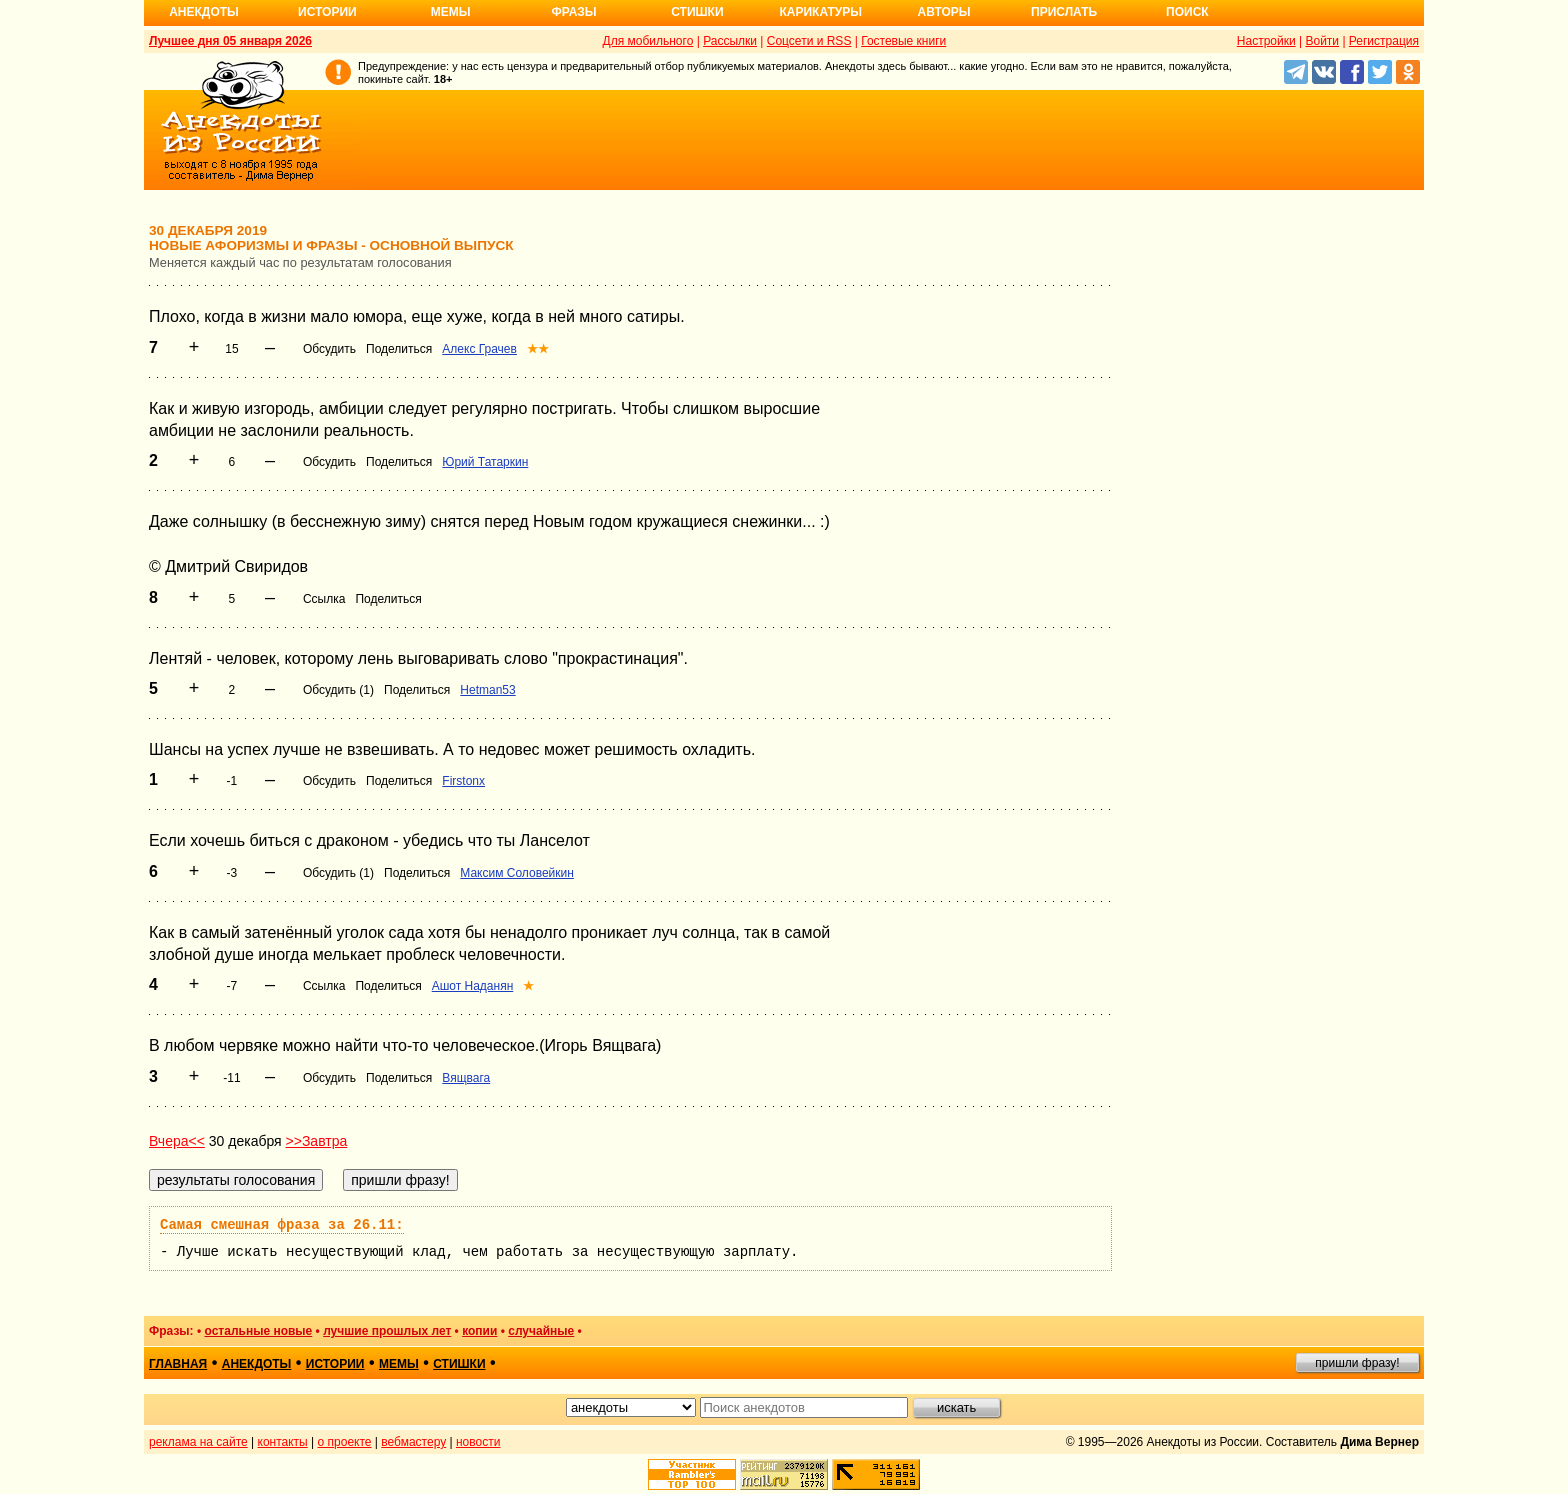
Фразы (573, 12)
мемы (399, 1364)
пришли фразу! (1357, 1363)
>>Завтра (317, 1141)
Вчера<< (177, 1141)
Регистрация (1384, 41)
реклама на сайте (198, 1442)
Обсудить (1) (338, 690)
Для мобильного (648, 41)
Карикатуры (820, 12)
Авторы (944, 12)
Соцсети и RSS (809, 41)
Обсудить (329, 349)
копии (479, 1331)
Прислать (1064, 12)
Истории (327, 12)
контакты (283, 1442)
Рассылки (730, 41)
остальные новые (258, 1331)
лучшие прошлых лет (387, 1331)
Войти (1322, 41)
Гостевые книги (903, 41)
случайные (541, 1331)
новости (478, 1442)
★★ (538, 349)
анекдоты (257, 1364)
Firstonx (463, 781)
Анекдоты (204, 12)
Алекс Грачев (479, 349)
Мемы (451, 12)
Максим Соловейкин (517, 873)
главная (178, 1364)
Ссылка (324, 599)
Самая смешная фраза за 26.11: (282, 1225)
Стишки (697, 12)
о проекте (345, 1442)
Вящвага (466, 1078)
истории (335, 1364)
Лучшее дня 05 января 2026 (230, 41)
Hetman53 (487, 690)
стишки (459, 1364)
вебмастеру (413, 1442)
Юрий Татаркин (485, 462)
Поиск (1187, 12)
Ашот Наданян (473, 986)
